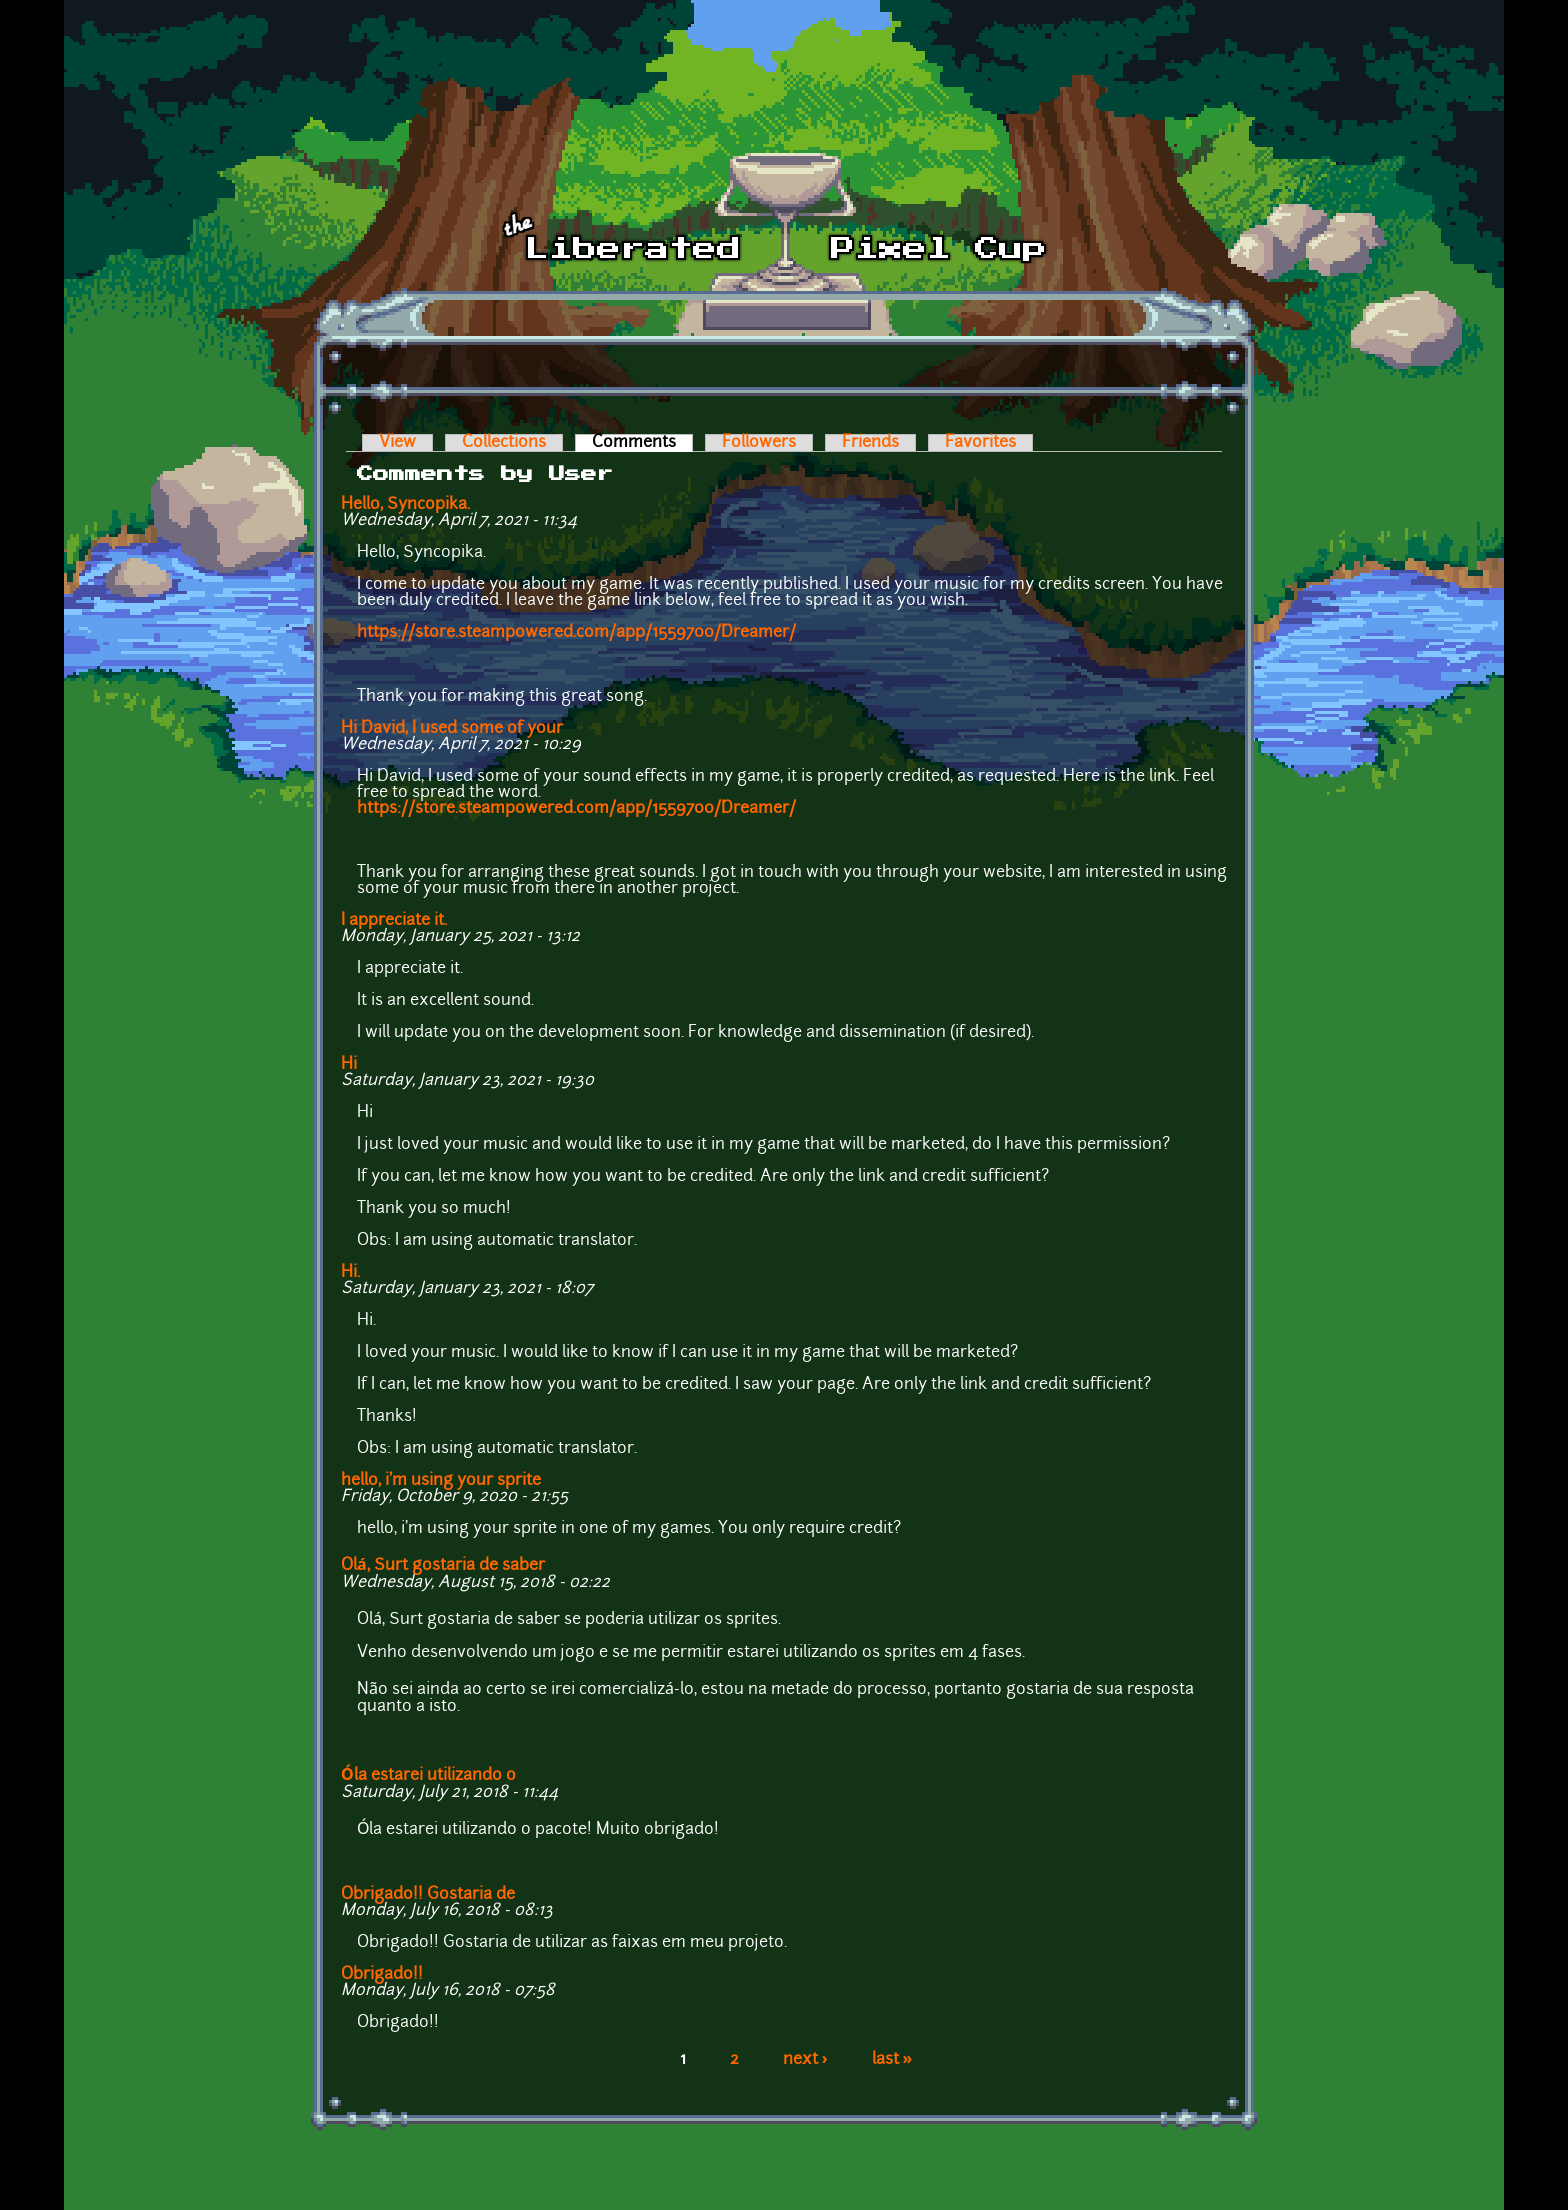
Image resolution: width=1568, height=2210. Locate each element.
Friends (870, 443)
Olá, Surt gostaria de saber (443, 1566)
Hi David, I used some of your (452, 729)
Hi (349, 1065)
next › (805, 2060)
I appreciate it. (394, 921)
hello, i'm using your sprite (441, 1481)
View (397, 443)
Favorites (980, 443)
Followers (759, 443)
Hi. (350, 1273)
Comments (642, 443)
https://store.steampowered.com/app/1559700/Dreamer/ (576, 633)
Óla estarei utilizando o (428, 1776)
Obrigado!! (382, 1975)
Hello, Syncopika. (405, 505)
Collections (504, 443)
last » (892, 2060)
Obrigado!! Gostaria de (428, 1895)
